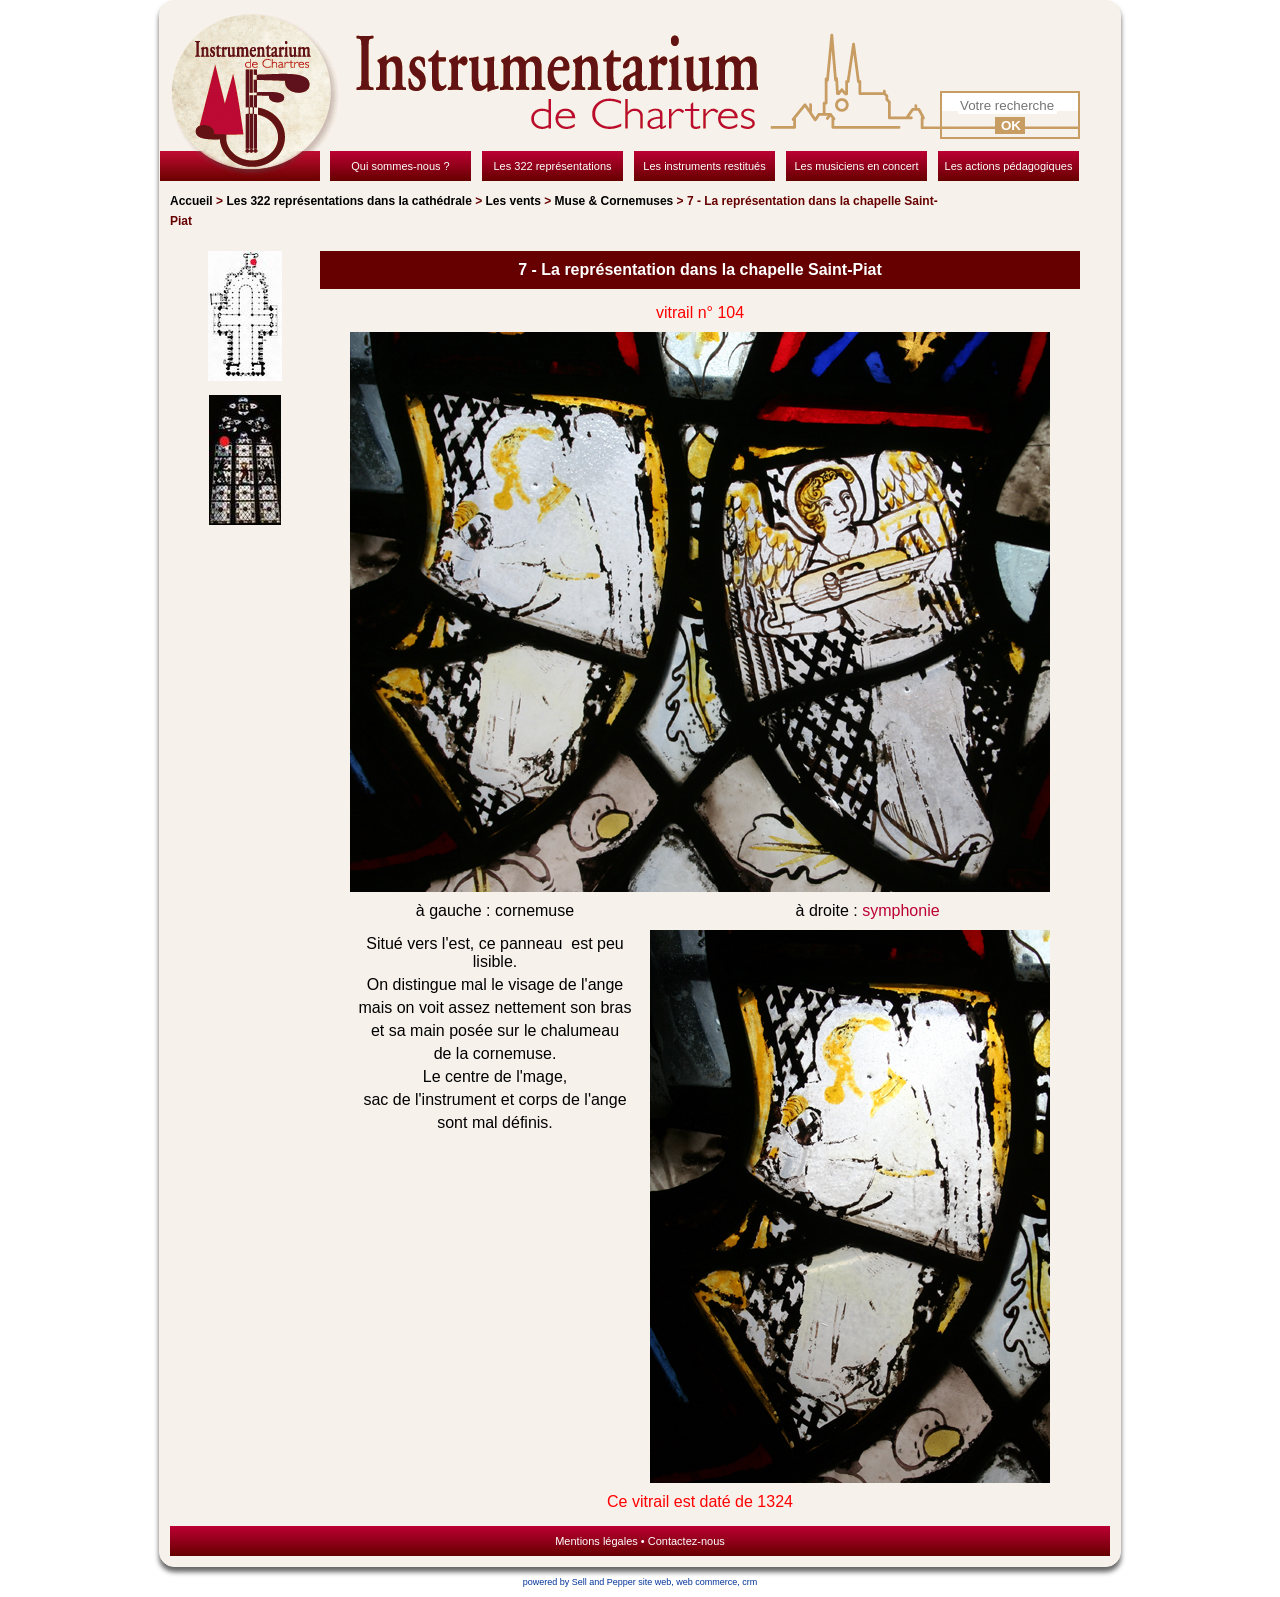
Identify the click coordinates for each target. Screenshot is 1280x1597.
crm (749, 1582)
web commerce (706, 1582)
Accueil (191, 201)
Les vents (513, 201)
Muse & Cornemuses (614, 201)
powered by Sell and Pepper (579, 1582)
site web (654, 1582)
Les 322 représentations (348, 201)
